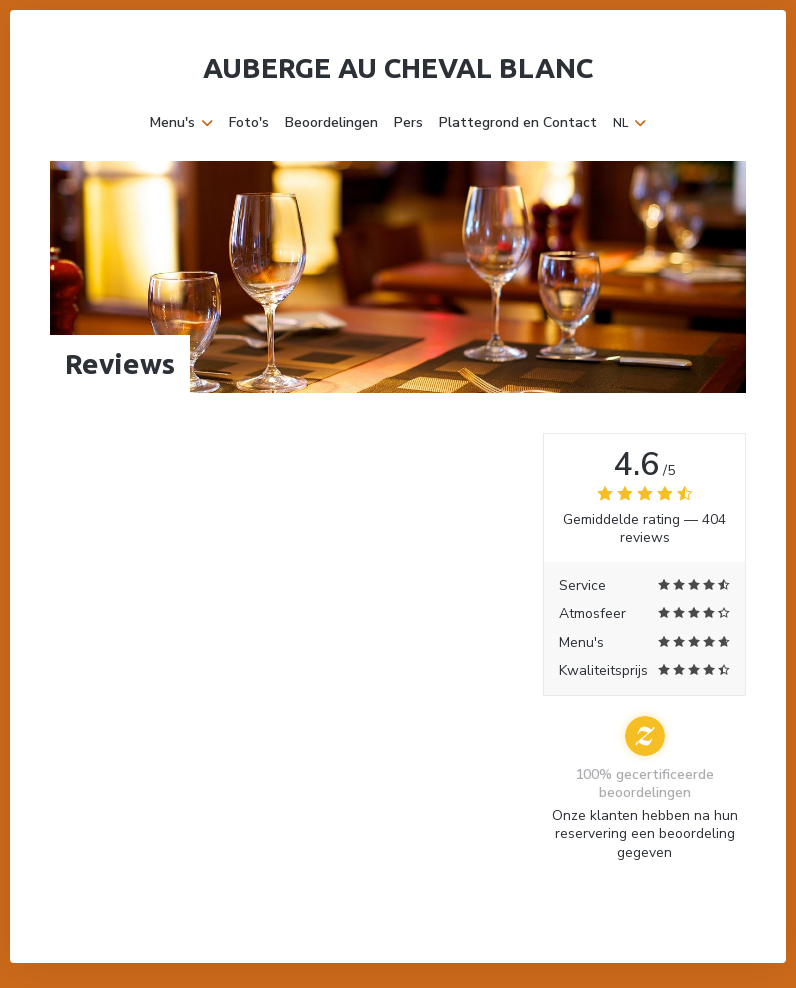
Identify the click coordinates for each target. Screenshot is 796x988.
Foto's (249, 123)
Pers (408, 123)
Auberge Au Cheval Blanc (398, 67)
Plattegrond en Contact (518, 123)
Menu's (181, 123)
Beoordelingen (331, 123)
